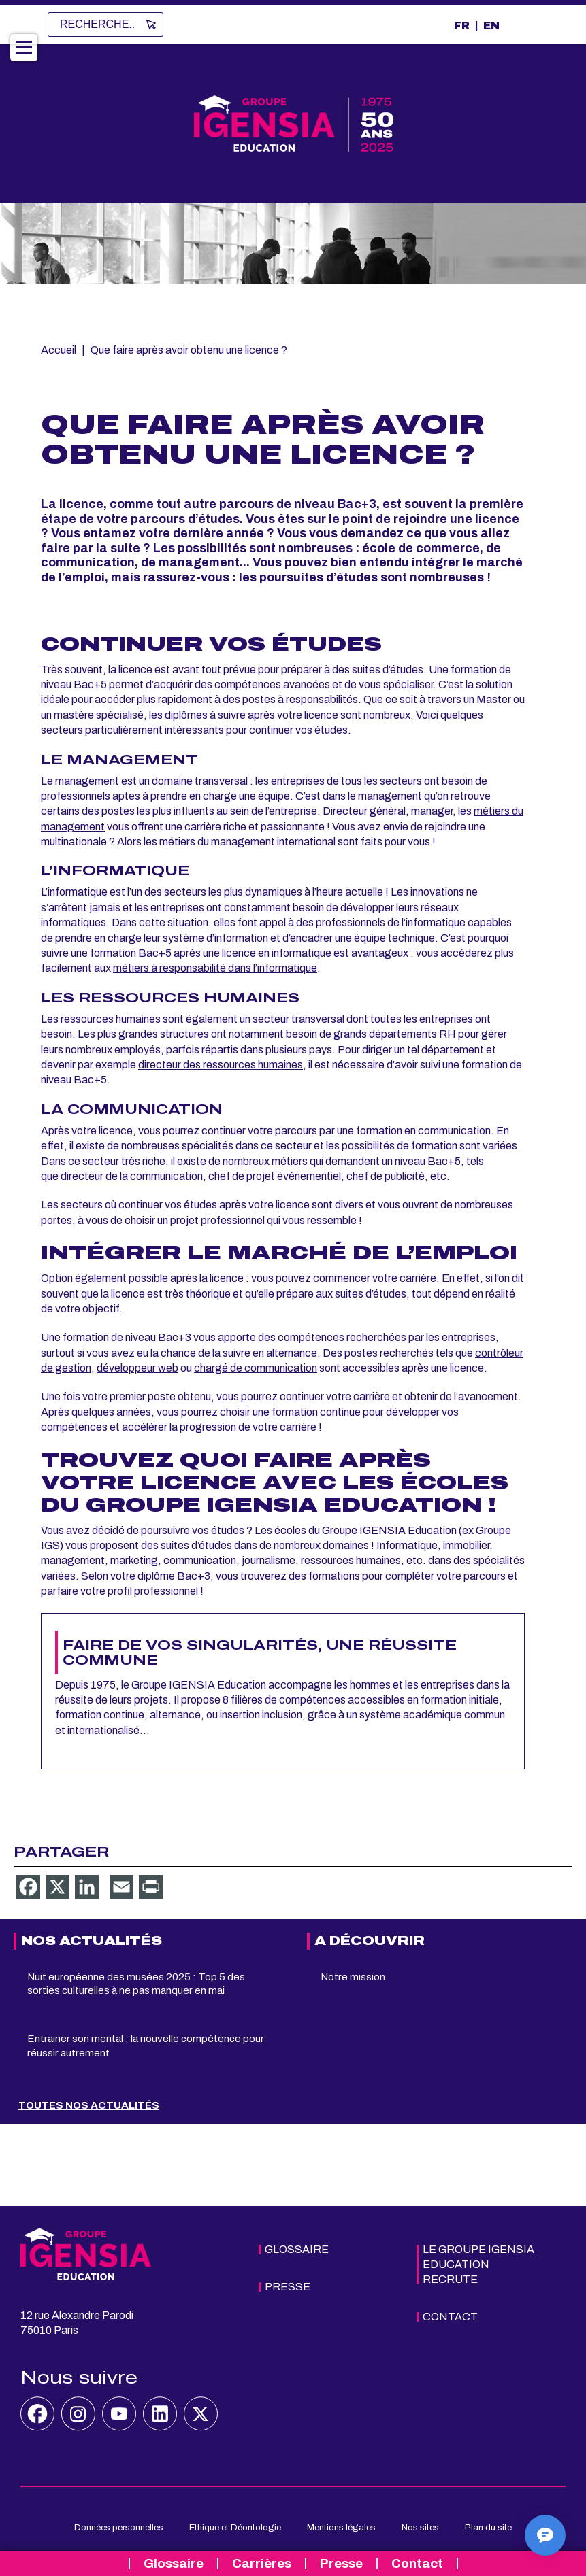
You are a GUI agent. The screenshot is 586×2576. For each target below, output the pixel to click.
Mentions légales (341, 2527)
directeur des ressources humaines (220, 1064)
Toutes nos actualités (88, 2105)
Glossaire (174, 2563)
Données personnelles (118, 2527)
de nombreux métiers (258, 1161)
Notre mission (353, 1976)
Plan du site (488, 2527)
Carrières (261, 2563)
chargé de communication (255, 1368)
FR (462, 25)
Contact (417, 2563)
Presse (341, 2563)
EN (491, 25)
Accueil (58, 350)
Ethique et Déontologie (235, 2527)
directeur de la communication (132, 1176)
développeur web (137, 1368)
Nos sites (420, 2527)
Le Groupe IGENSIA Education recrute (478, 2264)
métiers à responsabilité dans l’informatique (215, 968)
